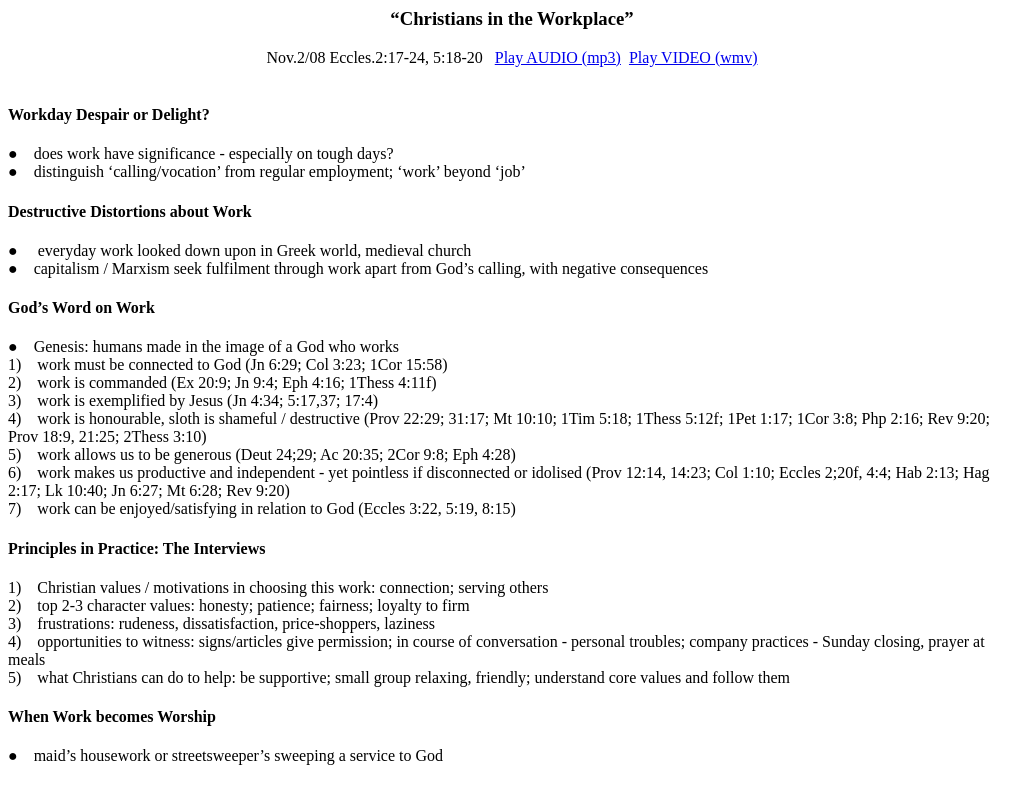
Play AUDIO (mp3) (558, 57)
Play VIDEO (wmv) (693, 57)
